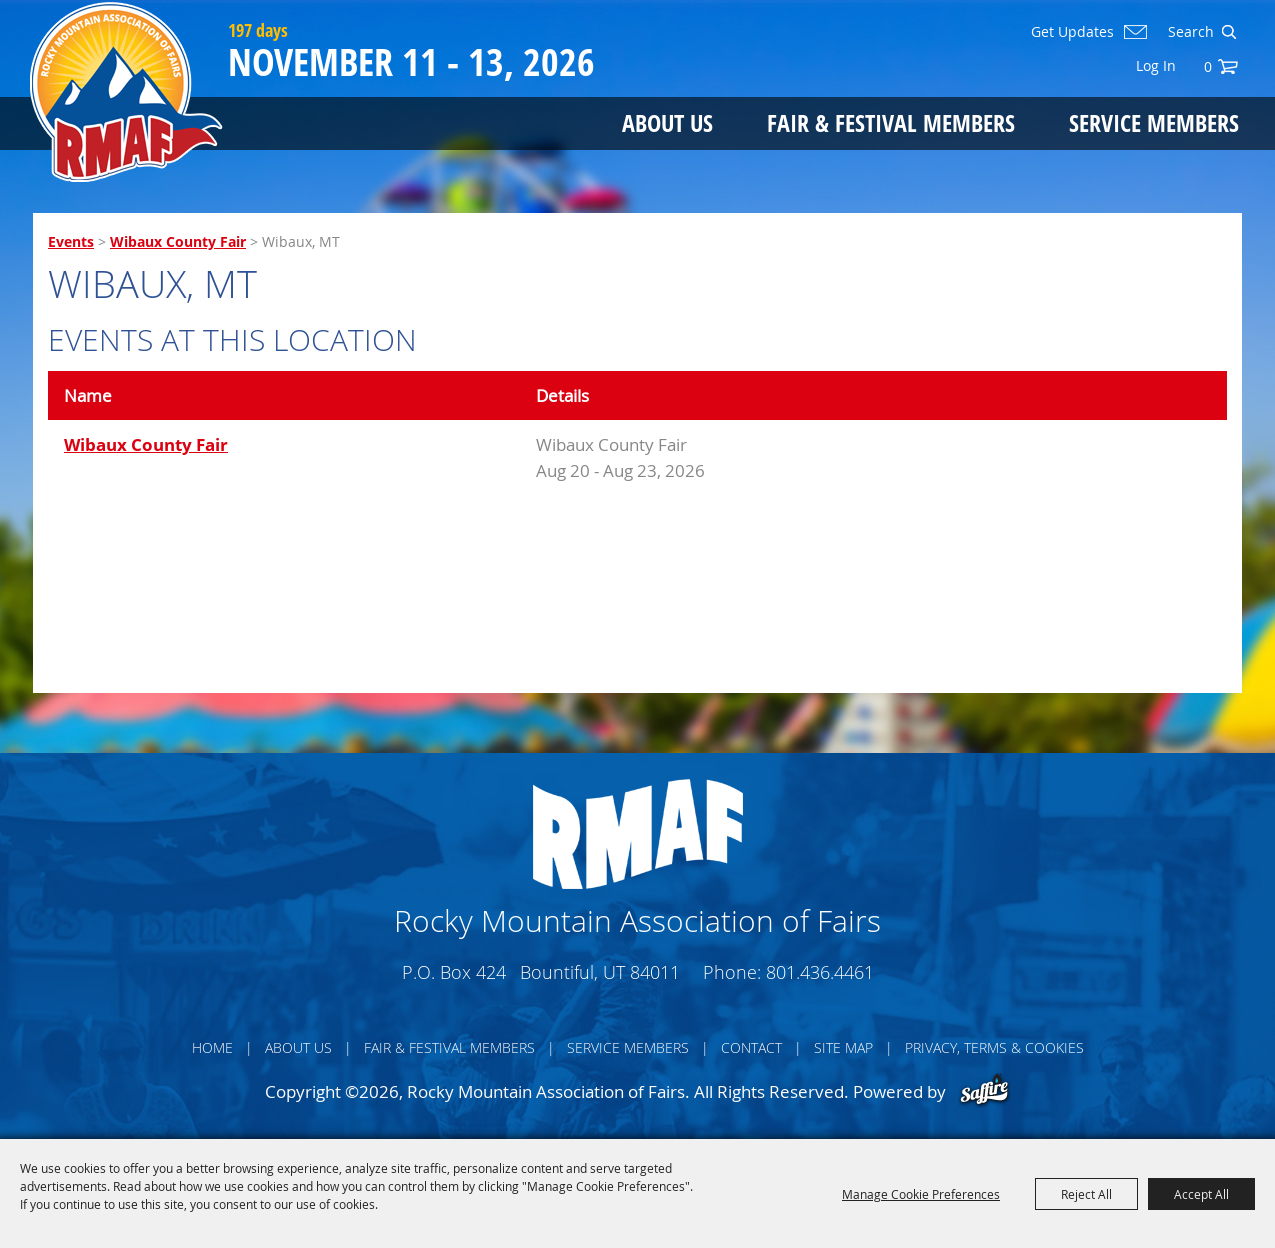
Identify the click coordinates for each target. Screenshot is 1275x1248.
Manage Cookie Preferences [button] (921, 1194)
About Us (667, 122)
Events (71, 241)
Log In (1156, 65)
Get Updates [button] (1072, 32)
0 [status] (1208, 66)
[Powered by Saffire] (984, 1091)
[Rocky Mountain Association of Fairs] (126, 92)
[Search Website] (1189, 32)
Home (212, 1047)
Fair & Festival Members (891, 122)
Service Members (1154, 122)
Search (1228, 32)
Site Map (843, 1047)
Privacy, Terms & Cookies (994, 1047)
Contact (751, 1047)
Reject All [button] (1086, 1194)
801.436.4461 (820, 972)
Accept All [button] (1201, 1194)
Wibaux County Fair (178, 241)
